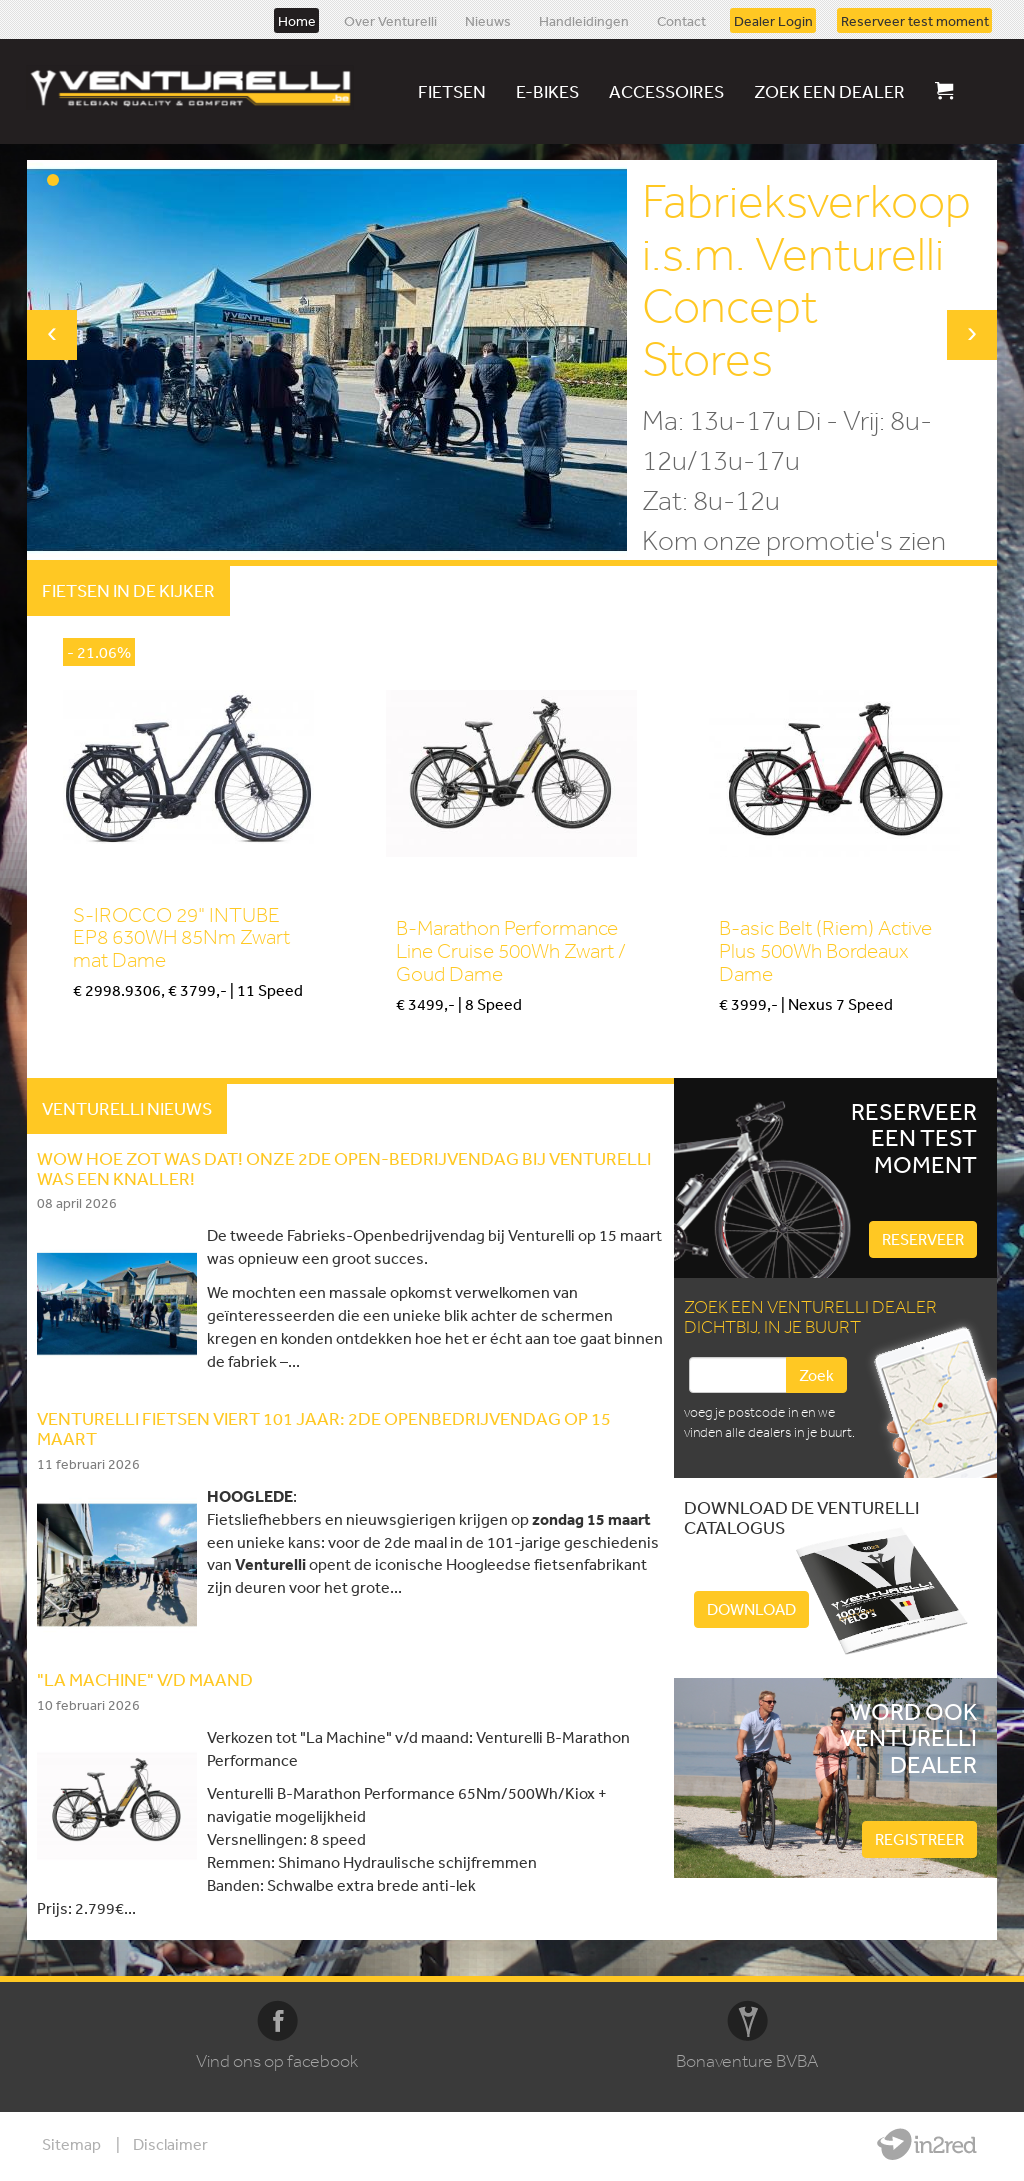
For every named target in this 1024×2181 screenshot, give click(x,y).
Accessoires (666, 91)
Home (297, 20)
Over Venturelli (390, 20)
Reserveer (923, 1239)
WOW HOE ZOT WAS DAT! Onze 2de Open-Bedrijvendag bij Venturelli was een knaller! (344, 1168)
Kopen (93, 1024)
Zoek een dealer (829, 91)
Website (927, 2144)
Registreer (919, 1839)
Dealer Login (773, 20)
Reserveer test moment (915, 20)
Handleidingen (584, 20)
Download (751, 1609)
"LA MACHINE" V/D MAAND (145, 1679)
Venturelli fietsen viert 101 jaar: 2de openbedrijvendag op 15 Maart (324, 1428)
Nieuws (488, 20)
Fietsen (452, 91)
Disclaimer (170, 2144)
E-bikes (547, 91)
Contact (681, 20)
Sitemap (71, 2144)
